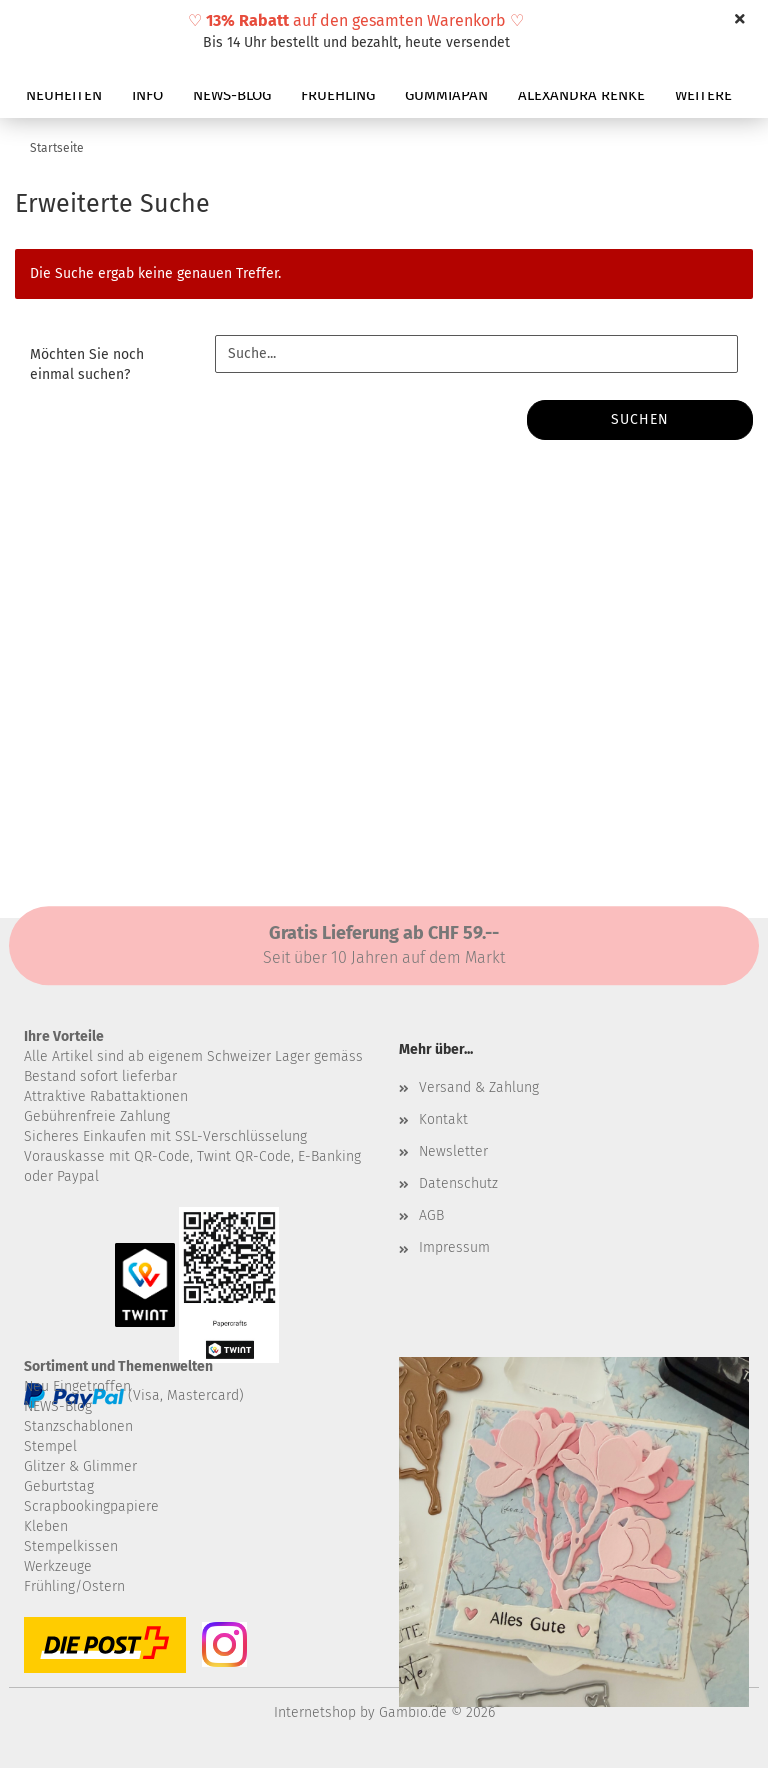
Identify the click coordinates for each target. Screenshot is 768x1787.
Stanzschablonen (78, 1426)
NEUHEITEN (64, 95)
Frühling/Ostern (74, 1586)
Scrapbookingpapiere (91, 1506)
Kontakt (443, 1119)
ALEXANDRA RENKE (581, 95)
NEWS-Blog (58, 1406)
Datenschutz (458, 1183)
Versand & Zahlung (479, 1087)
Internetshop (315, 1712)
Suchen (640, 419)
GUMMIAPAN (446, 95)
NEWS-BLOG (232, 95)
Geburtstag (59, 1486)
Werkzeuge (58, 1566)
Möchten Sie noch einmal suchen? (87, 364)
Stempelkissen (71, 1546)
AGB (431, 1215)
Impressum (454, 1247)
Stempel (50, 1446)
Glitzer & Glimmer (80, 1466)
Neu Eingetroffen (77, 1386)
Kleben (46, 1526)
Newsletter (453, 1151)
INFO (147, 95)
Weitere (703, 95)
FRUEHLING (338, 95)
